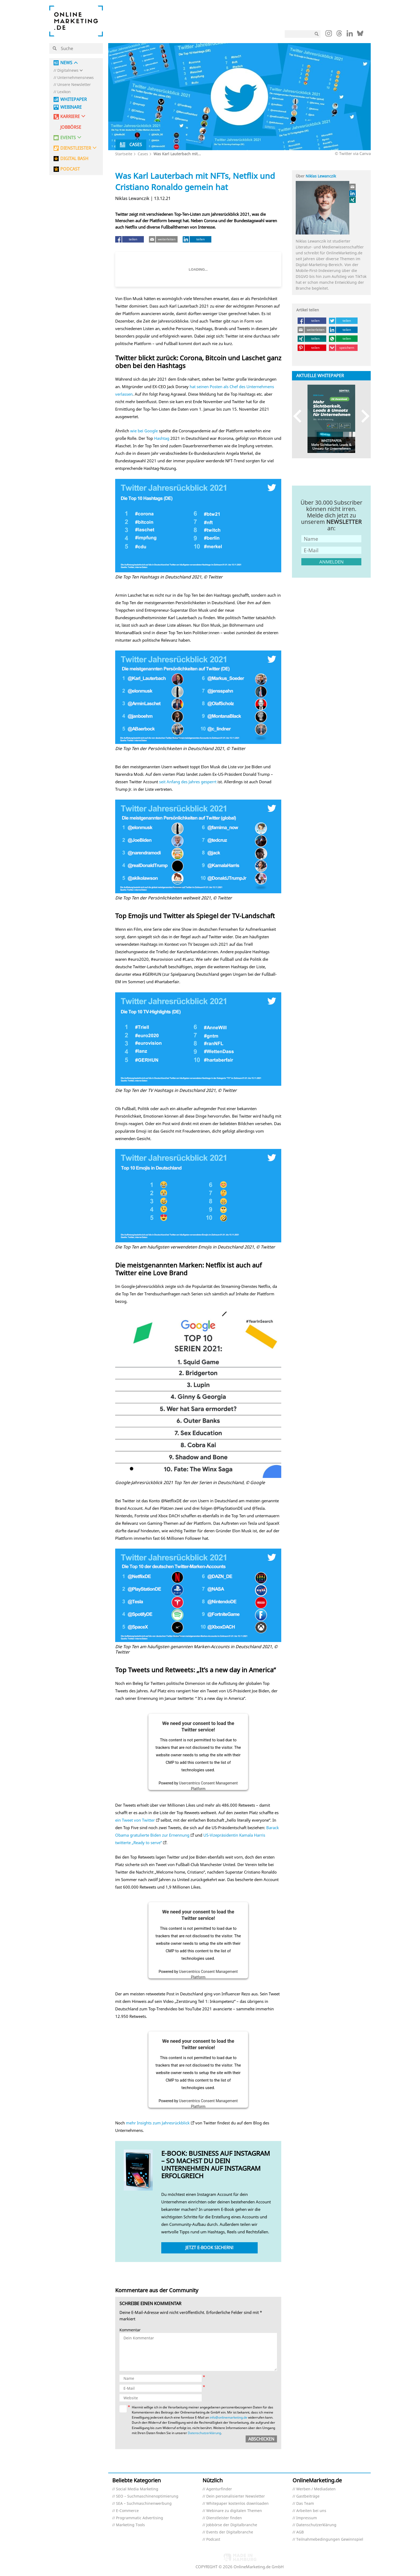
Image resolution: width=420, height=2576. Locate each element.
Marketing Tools (130, 2525)
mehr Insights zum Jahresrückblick (158, 2122)
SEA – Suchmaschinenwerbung (144, 2503)
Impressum (306, 2518)
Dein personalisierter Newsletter (235, 2496)
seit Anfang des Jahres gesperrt (187, 781)
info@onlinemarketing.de (228, 2417)
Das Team (305, 2503)
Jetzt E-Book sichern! (209, 2247)
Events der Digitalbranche (229, 2532)
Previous (299, 416)
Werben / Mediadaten (316, 2489)
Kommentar (130, 2330)
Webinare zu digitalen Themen (234, 2511)
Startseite (123, 153)
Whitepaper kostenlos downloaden (237, 2503)
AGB (300, 2532)
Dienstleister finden (224, 2518)
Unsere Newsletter (74, 84)
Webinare (71, 107)
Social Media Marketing (137, 2489)
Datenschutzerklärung (204, 2433)
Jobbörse (70, 127)
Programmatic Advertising (139, 2518)
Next (362, 416)
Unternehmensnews (75, 77)
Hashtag (161, 438)
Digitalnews (67, 70)
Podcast (213, 2539)
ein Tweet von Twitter (135, 1820)
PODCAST (70, 169)
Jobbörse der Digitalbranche (231, 2525)
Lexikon (64, 92)
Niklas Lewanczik (321, 176)
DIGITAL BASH (74, 158)
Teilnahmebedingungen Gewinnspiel (329, 2539)
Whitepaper (73, 99)
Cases (143, 153)
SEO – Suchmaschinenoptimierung (147, 2496)
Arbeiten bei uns (311, 2511)
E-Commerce (127, 2511)
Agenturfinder (219, 2489)
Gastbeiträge (308, 2496)
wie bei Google (144, 430)
